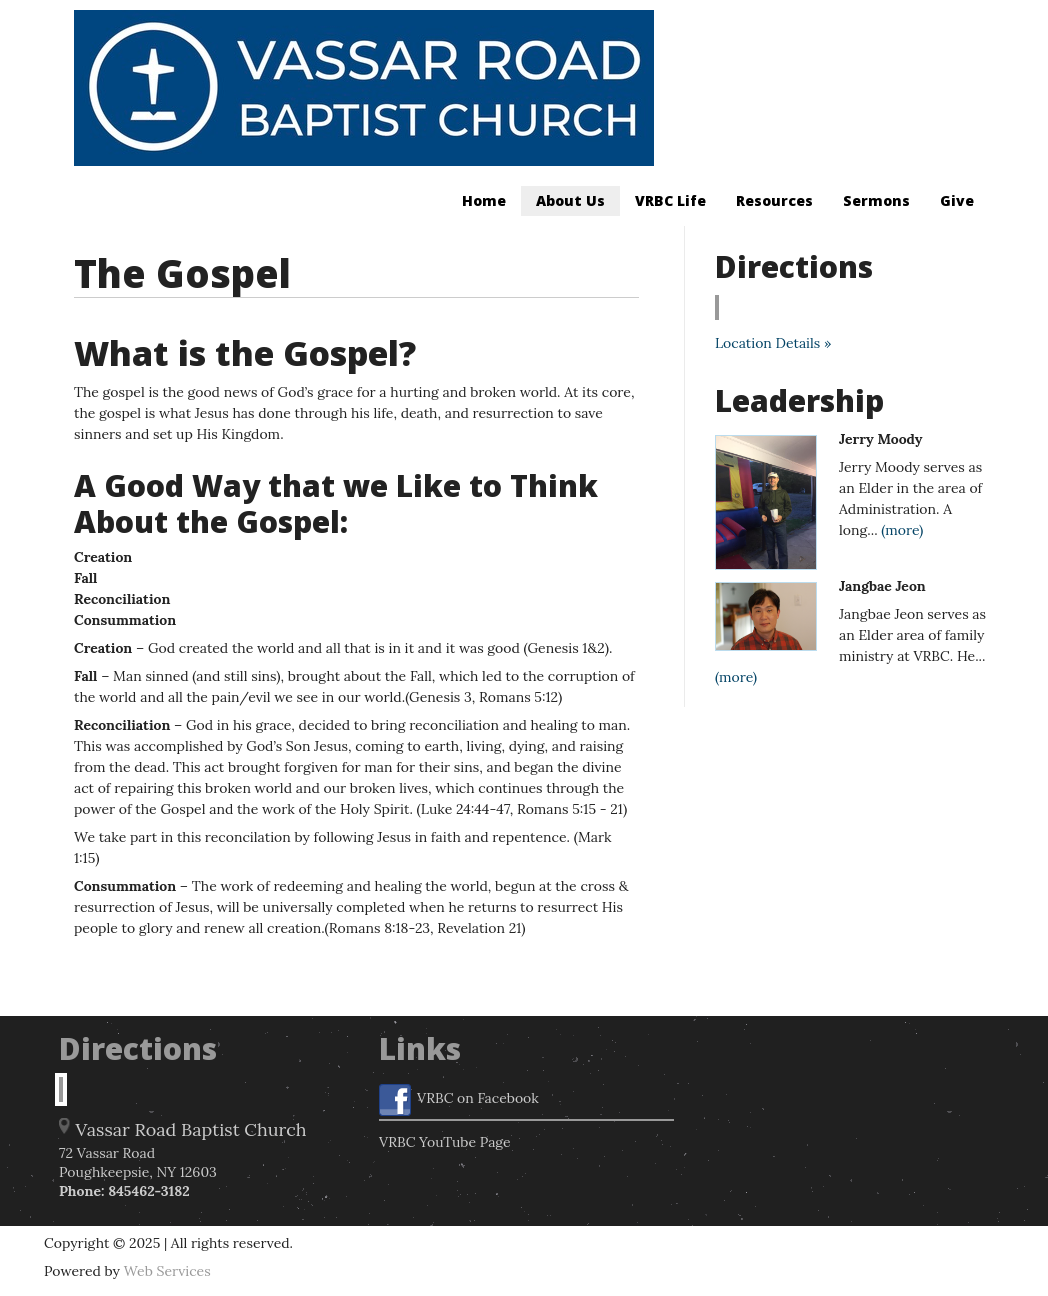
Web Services (167, 1271)
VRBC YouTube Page (445, 1142)
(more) (902, 530)
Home (484, 200)
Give (957, 200)
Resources (774, 200)
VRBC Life (670, 200)
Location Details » (773, 343)
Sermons (876, 200)
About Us (570, 200)
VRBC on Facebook (459, 1100)
